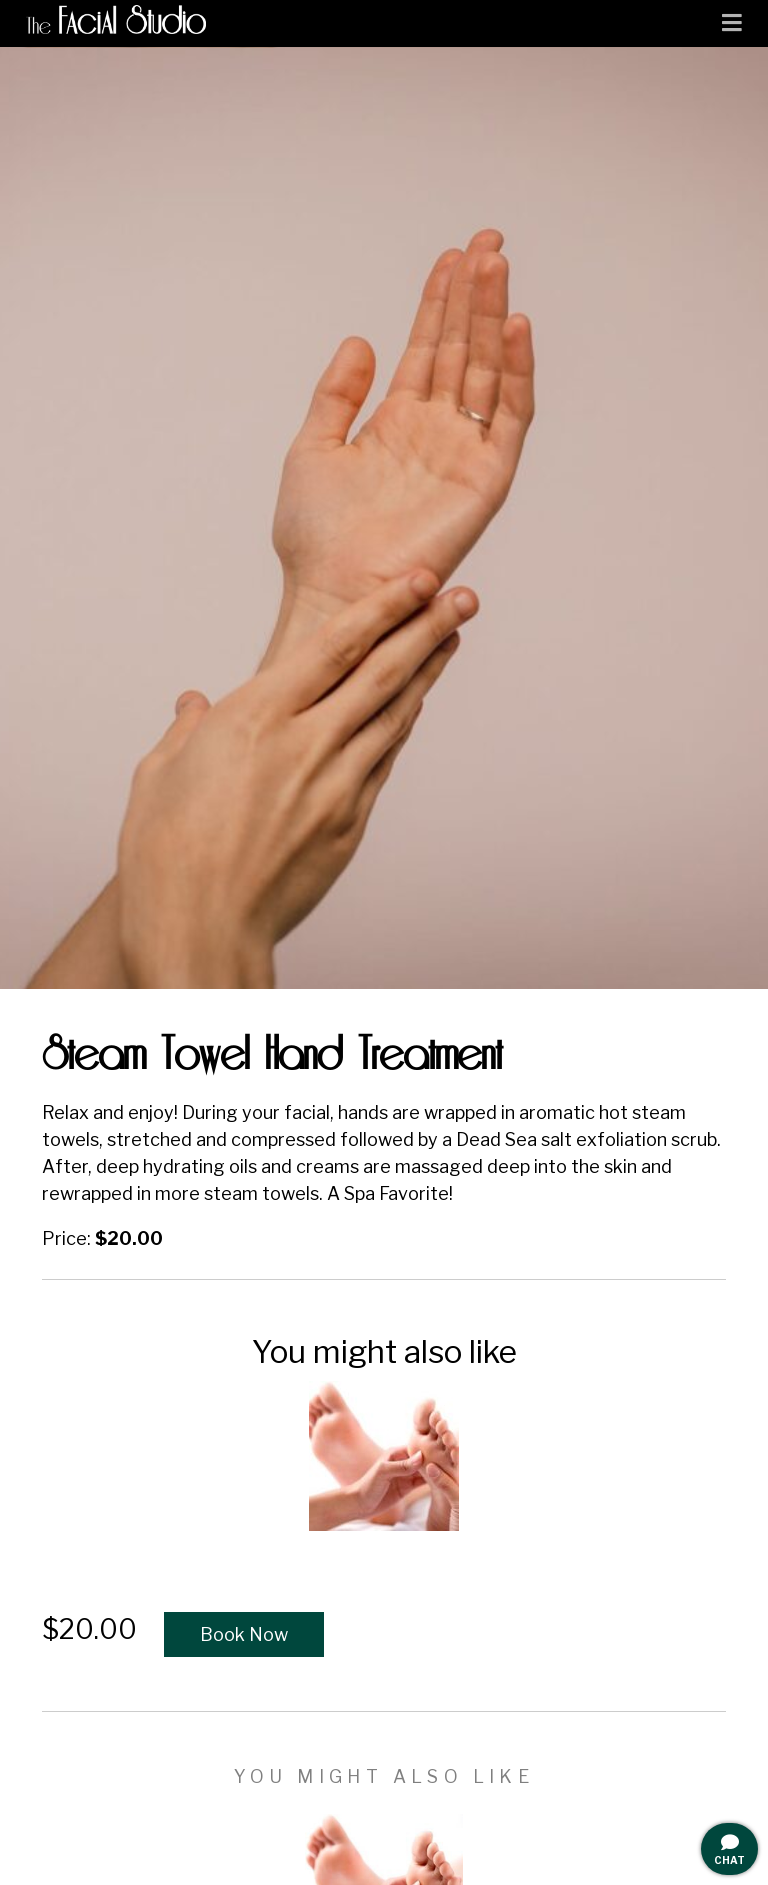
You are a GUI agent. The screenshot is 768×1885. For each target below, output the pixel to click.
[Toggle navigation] (732, 23)
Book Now (244, 1634)
